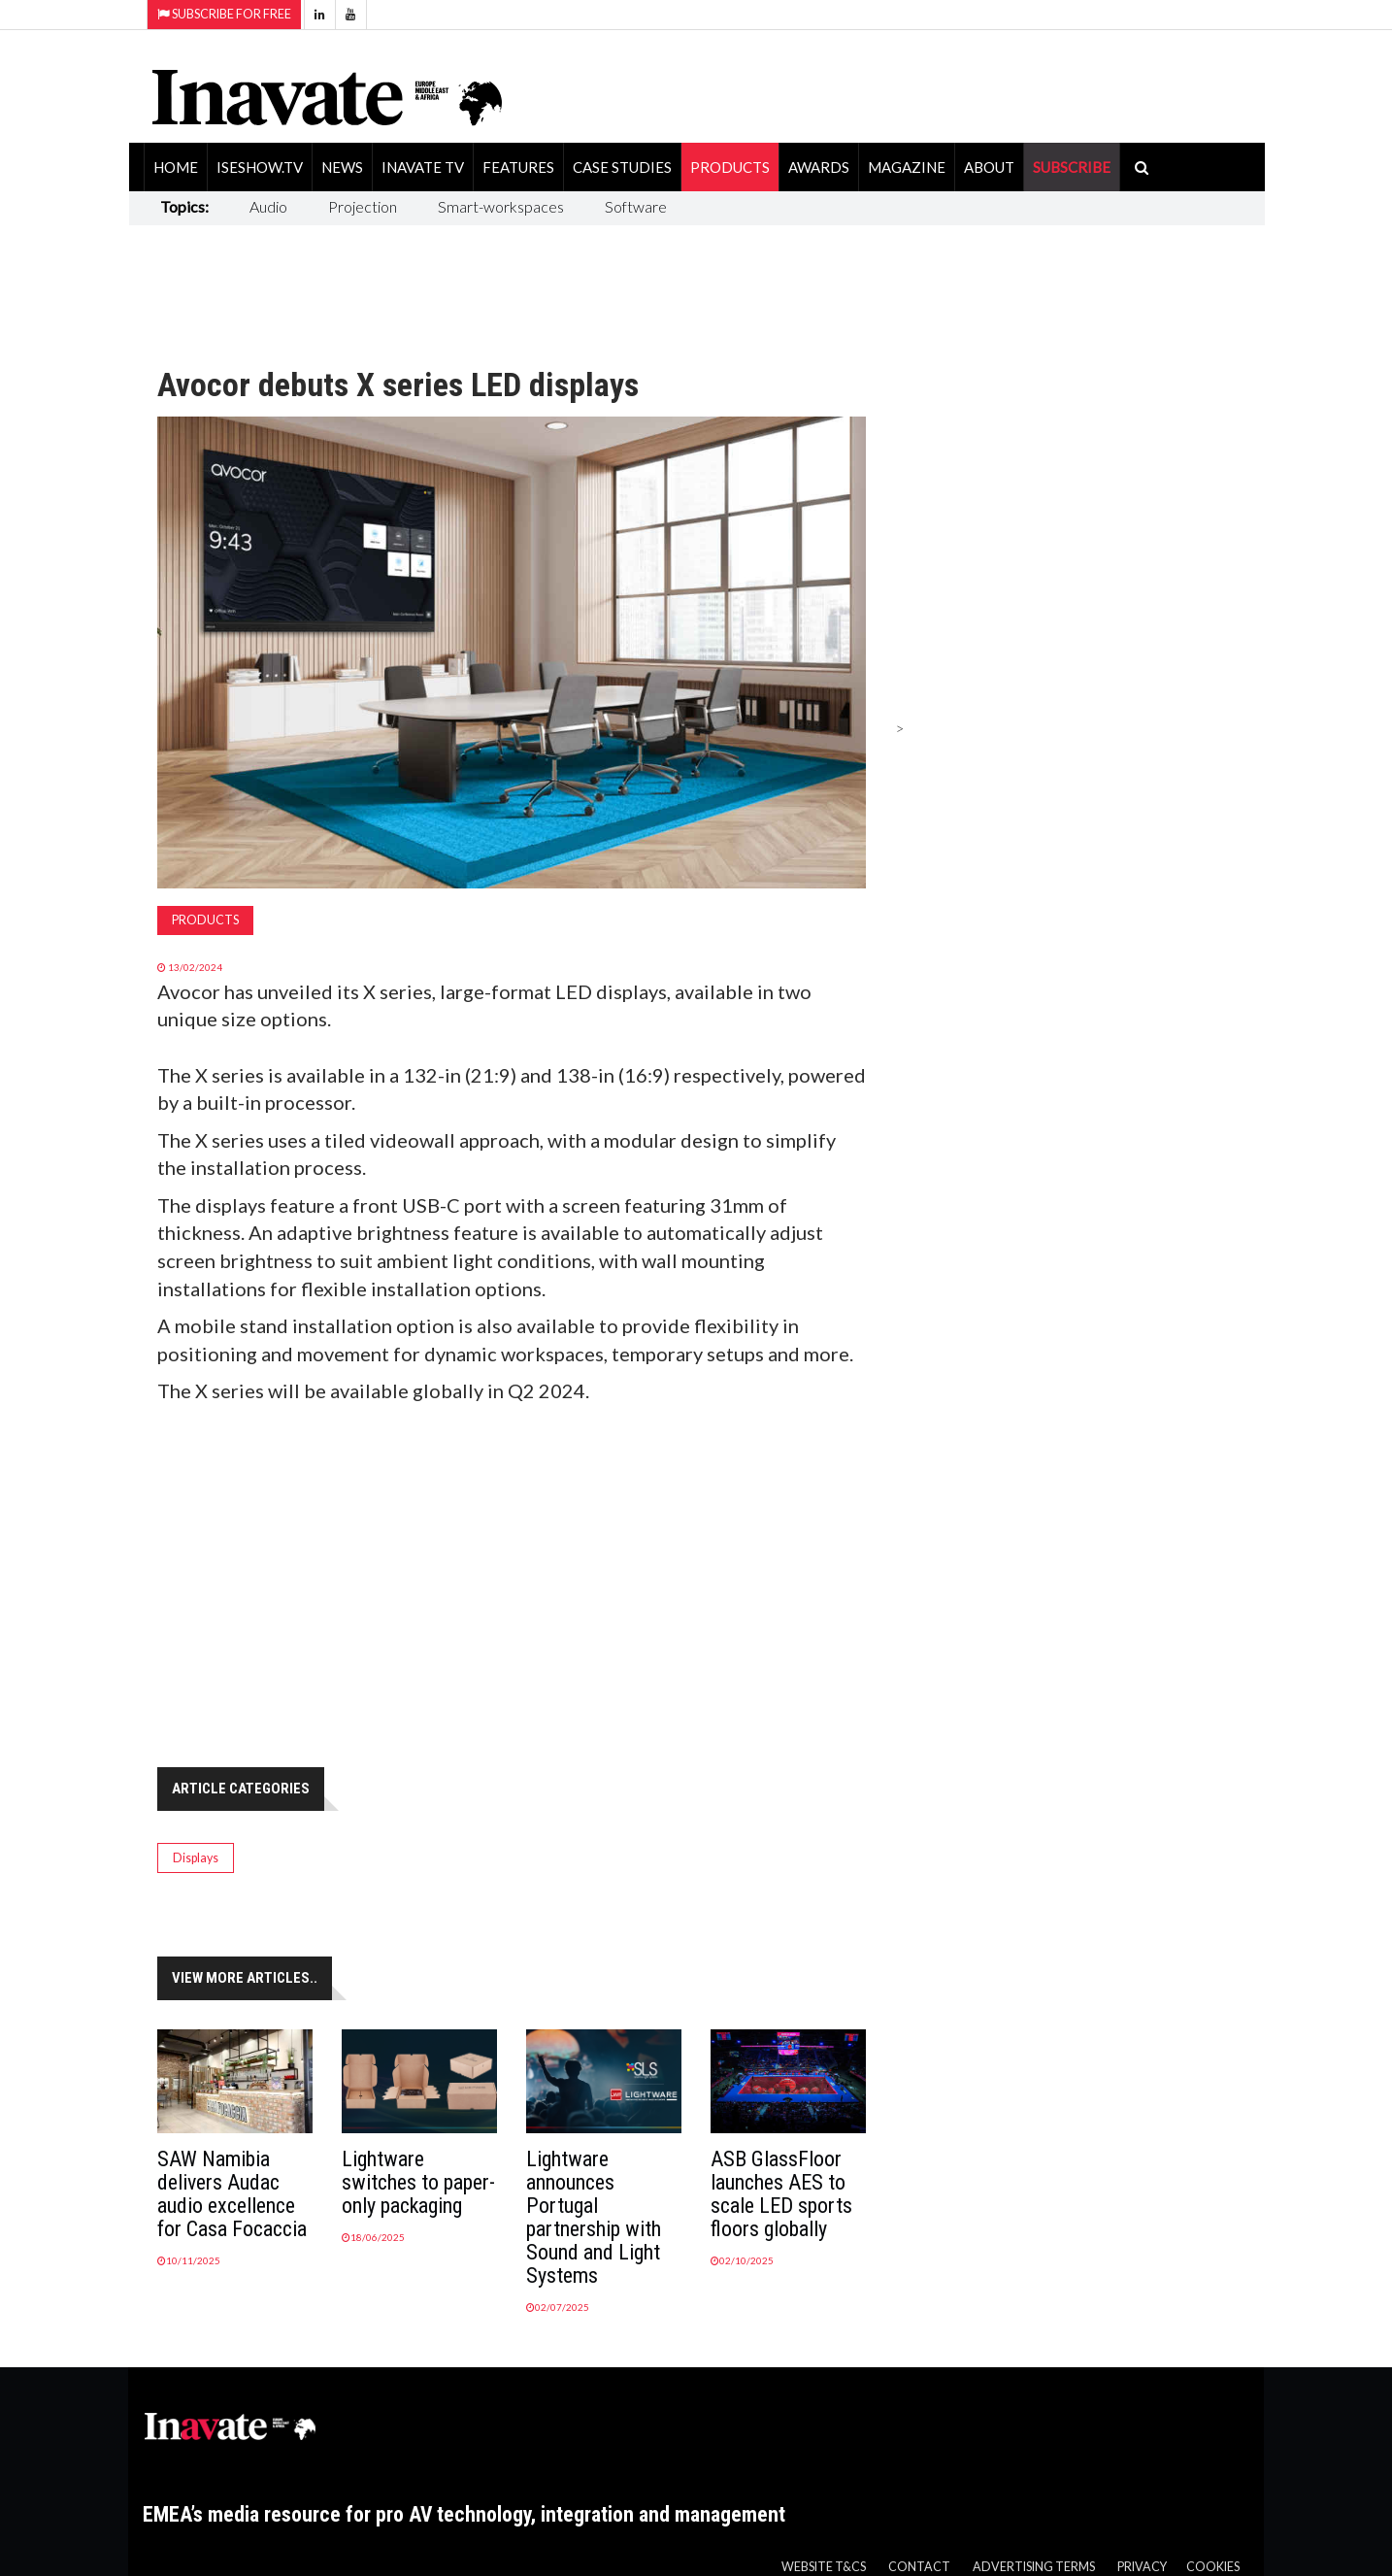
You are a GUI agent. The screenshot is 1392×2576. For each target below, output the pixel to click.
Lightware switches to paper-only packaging (418, 2182)
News (342, 167)
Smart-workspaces (501, 206)
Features (518, 167)
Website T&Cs (823, 2566)
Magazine (906, 167)
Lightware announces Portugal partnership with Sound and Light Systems (593, 2217)
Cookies (1213, 2566)
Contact (919, 2566)
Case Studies (622, 167)
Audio (268, 206)
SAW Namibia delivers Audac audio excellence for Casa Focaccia (232, 2194)
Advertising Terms (1034, 2566)
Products (730, 167)
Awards (818, 167)
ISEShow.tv (259, 167)
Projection (362, 206)
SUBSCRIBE (1071, 167)
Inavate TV (422, 167)
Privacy (1142, 2566)
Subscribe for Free (224, 14)
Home (175, 167)
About (989, 167)
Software (636, 206)
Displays (195, 1858)
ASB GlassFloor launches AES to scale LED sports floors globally (781, 2194)
